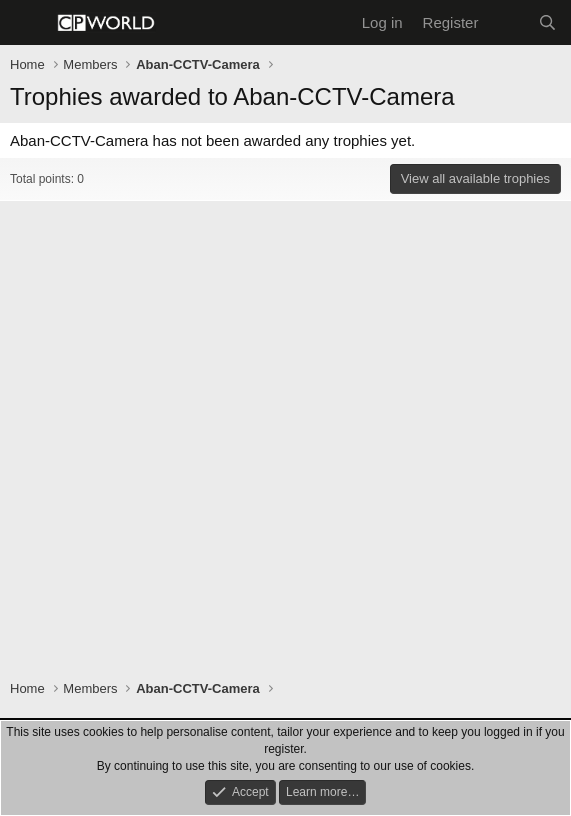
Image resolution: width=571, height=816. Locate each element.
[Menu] (27, 23)
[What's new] (507, 22)
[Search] (547, 22)
